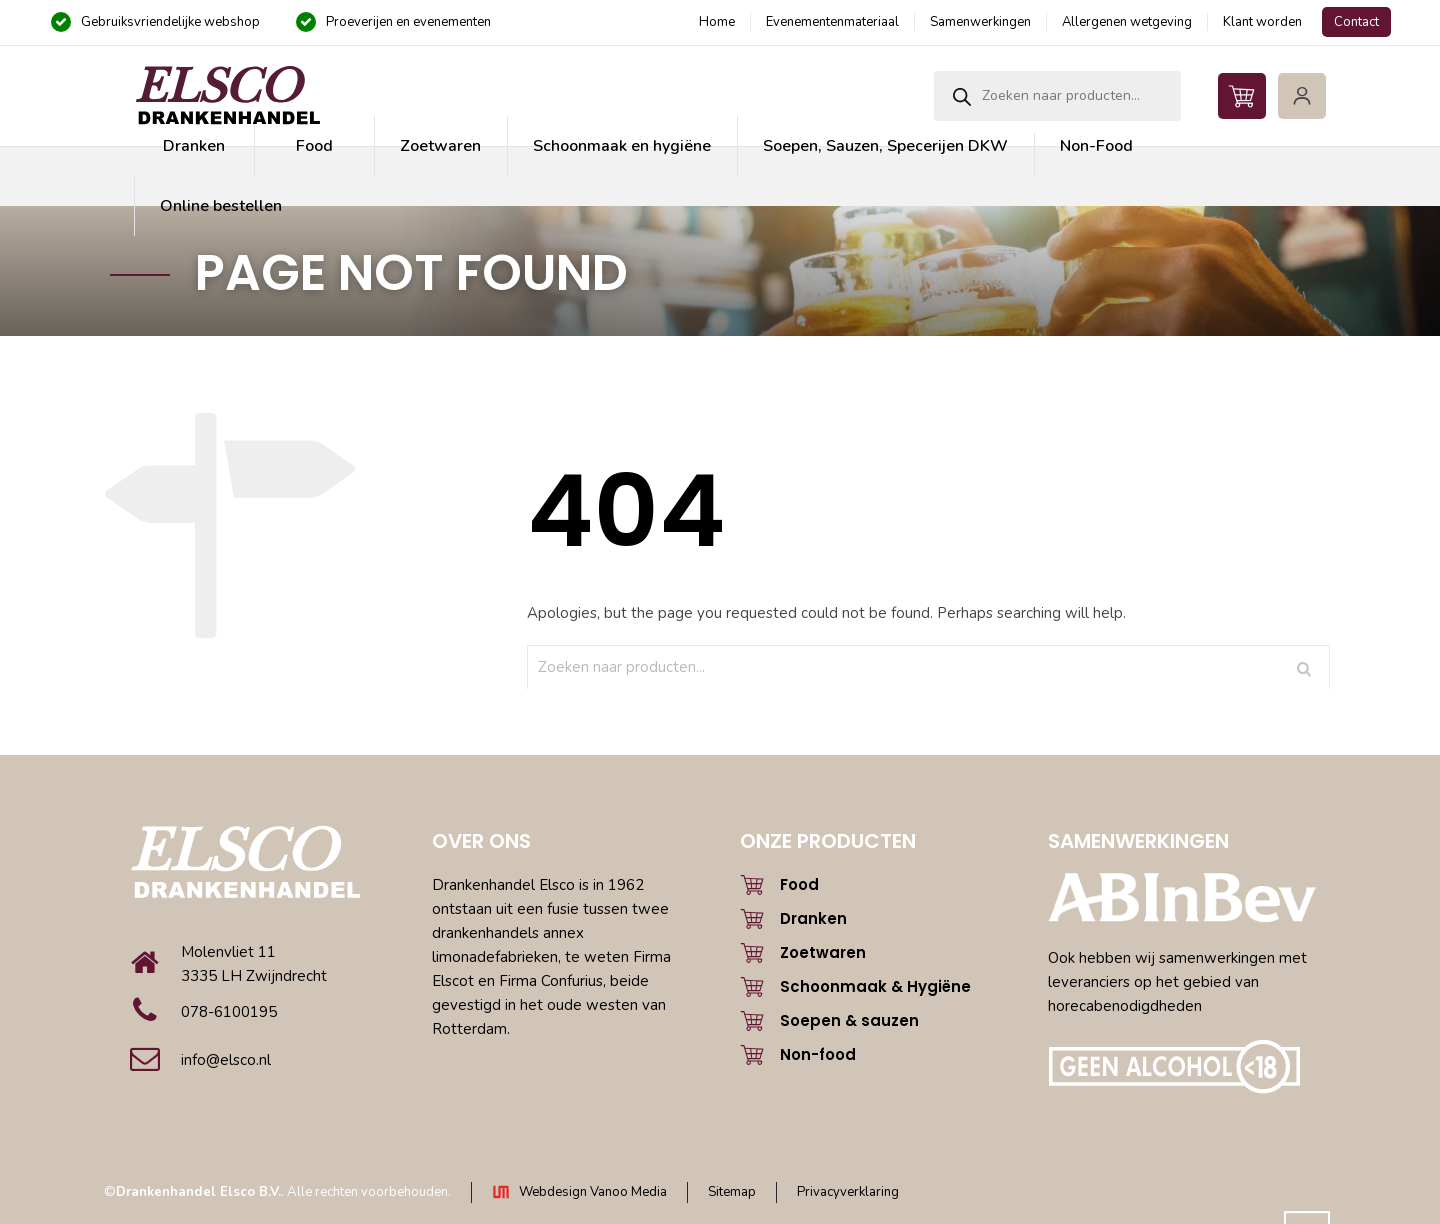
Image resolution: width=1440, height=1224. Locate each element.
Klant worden (1262, 22)
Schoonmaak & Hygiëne (875, 986)
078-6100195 (229, 1012)
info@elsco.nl (226, 1060)
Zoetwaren (823, 952)
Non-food (818, 1054)
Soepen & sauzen (849, 1020)
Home (717, 22)
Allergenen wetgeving (1127, 22)
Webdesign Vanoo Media (593, 1192)
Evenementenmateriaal (832, 22)
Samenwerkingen (980, 22)
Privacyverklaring (848, 1192)
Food (799, 884)
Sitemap (732, 1192)
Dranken (813, 918)
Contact (1356, 22)
